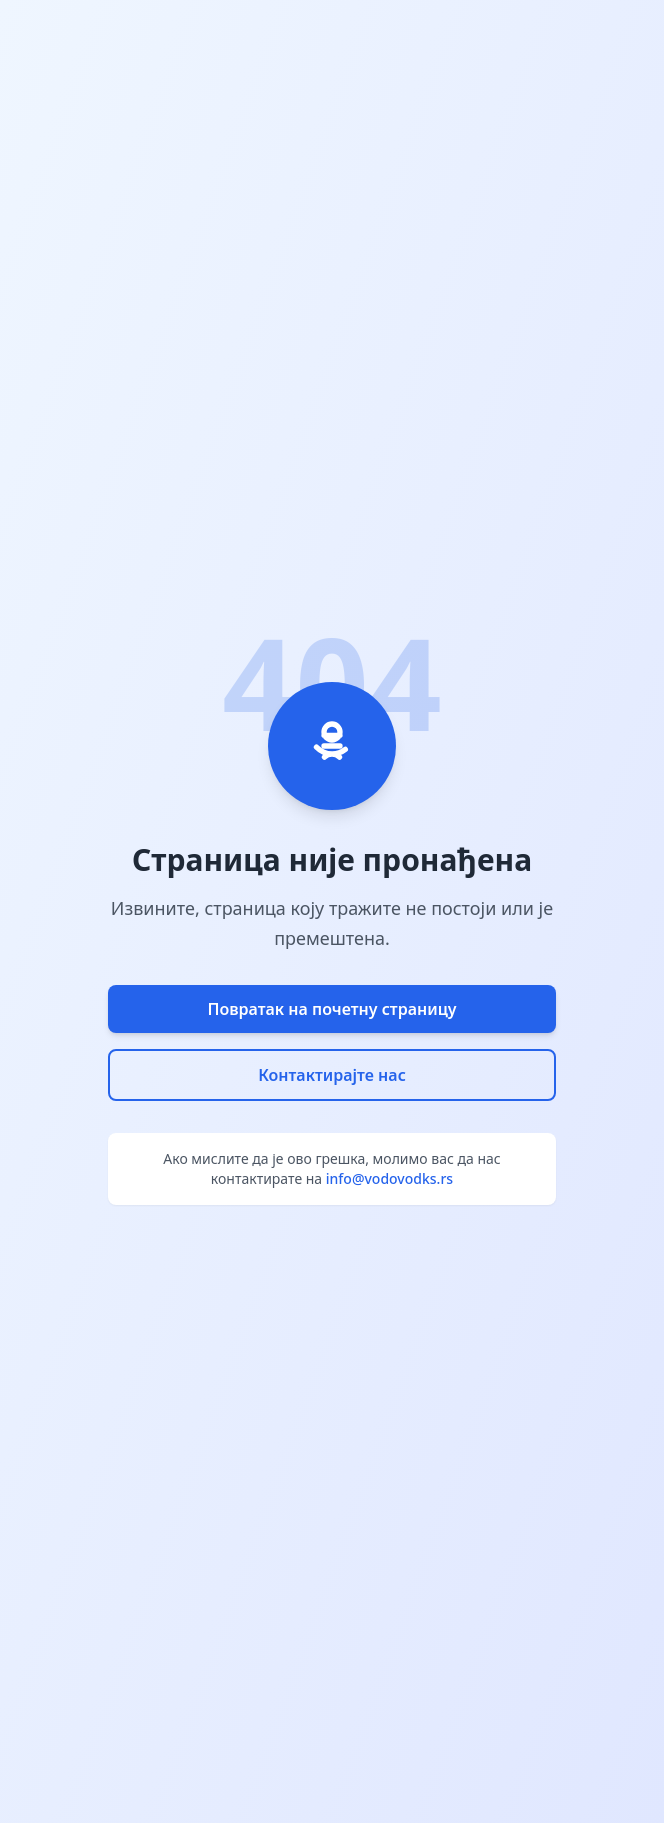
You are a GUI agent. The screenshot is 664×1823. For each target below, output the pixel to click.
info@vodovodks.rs (389, 1178)
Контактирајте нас (332, 1075)
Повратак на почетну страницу (331, 1009)
